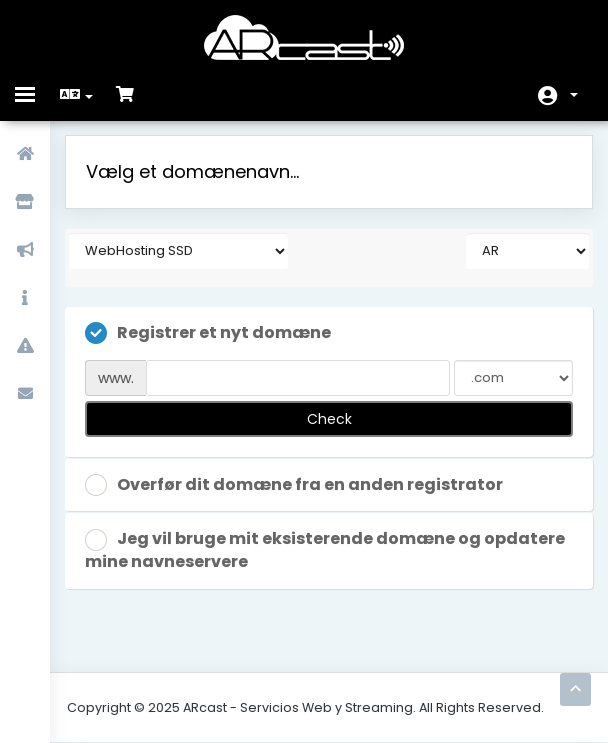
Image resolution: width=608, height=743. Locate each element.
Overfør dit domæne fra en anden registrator (294, 485)
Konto (574, 95)
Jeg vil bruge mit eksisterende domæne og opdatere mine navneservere (325, 550)
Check (329, 419)
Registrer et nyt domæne (208, 333)
